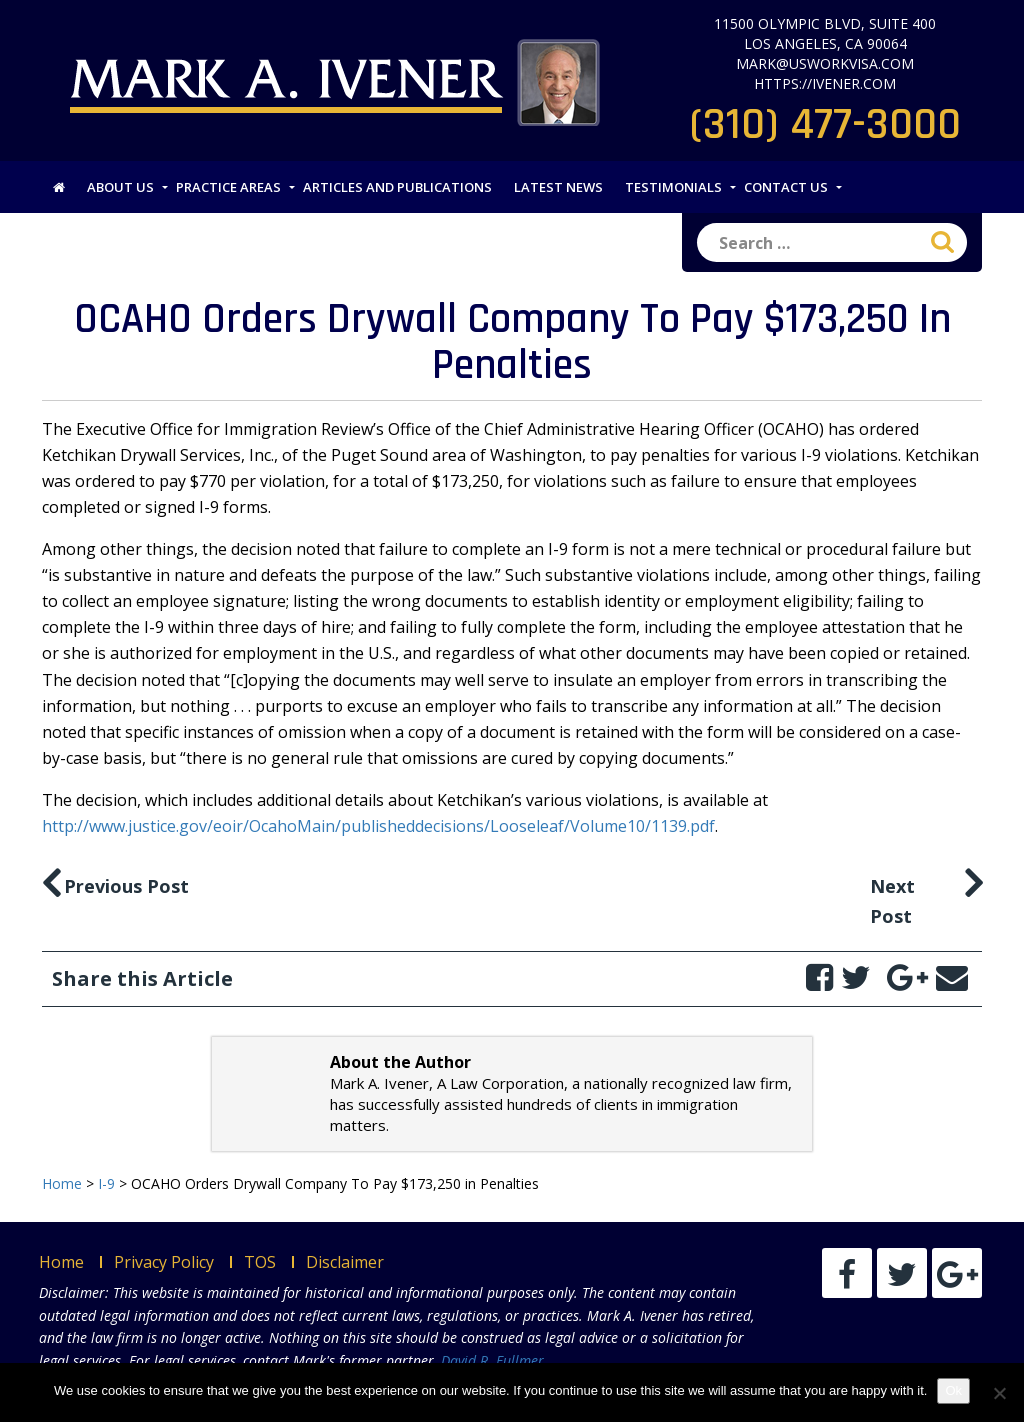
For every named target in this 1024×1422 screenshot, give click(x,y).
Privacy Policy (164, 1262)
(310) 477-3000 (825, 125)
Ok (953, 1390)
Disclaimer (345, 1262)
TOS (260, 1262)
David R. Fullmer (492, 1360)
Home (61, 1262)
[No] (999, 1393)
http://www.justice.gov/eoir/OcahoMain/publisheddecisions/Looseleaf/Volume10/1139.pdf (378, 826)
